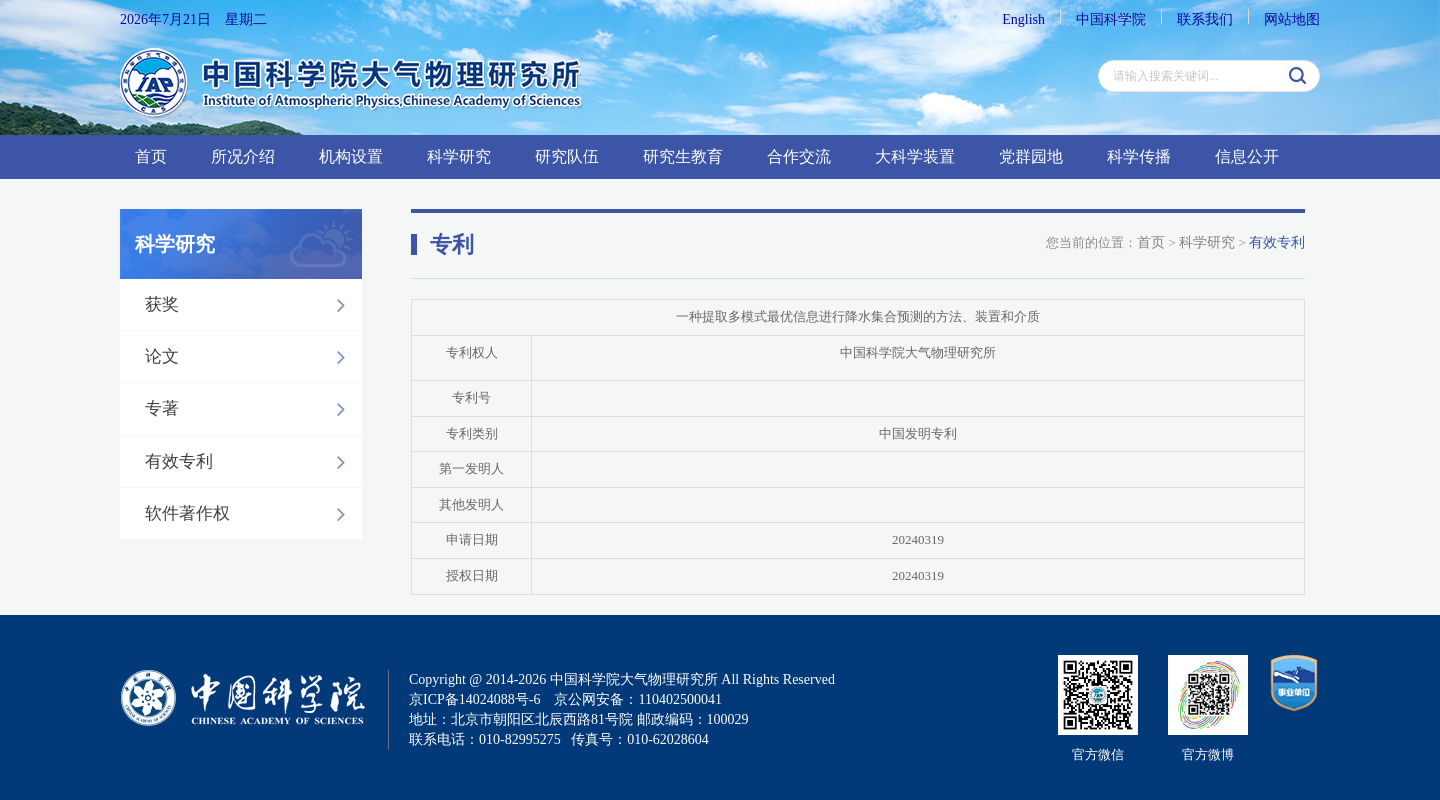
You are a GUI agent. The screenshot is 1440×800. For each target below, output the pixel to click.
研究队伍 (567, 156)
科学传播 (1139, 156)
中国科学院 (1111, 19)
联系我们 (1205, 19)
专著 (250, 409)
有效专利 (250, 462)
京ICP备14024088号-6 (474, 699)
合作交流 (799, 156)
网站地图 (1292, 19)
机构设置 (351, 156)
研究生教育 (683, 156)
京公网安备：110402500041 (637, 699)
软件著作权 (250, 514)
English (1023, 19)
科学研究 (459, 156)
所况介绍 (243, 156)
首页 (151, 156)
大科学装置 (915, 156)
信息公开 (1247, 156)
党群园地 (1031, 156)
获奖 (250, 305)
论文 (250, 357)
